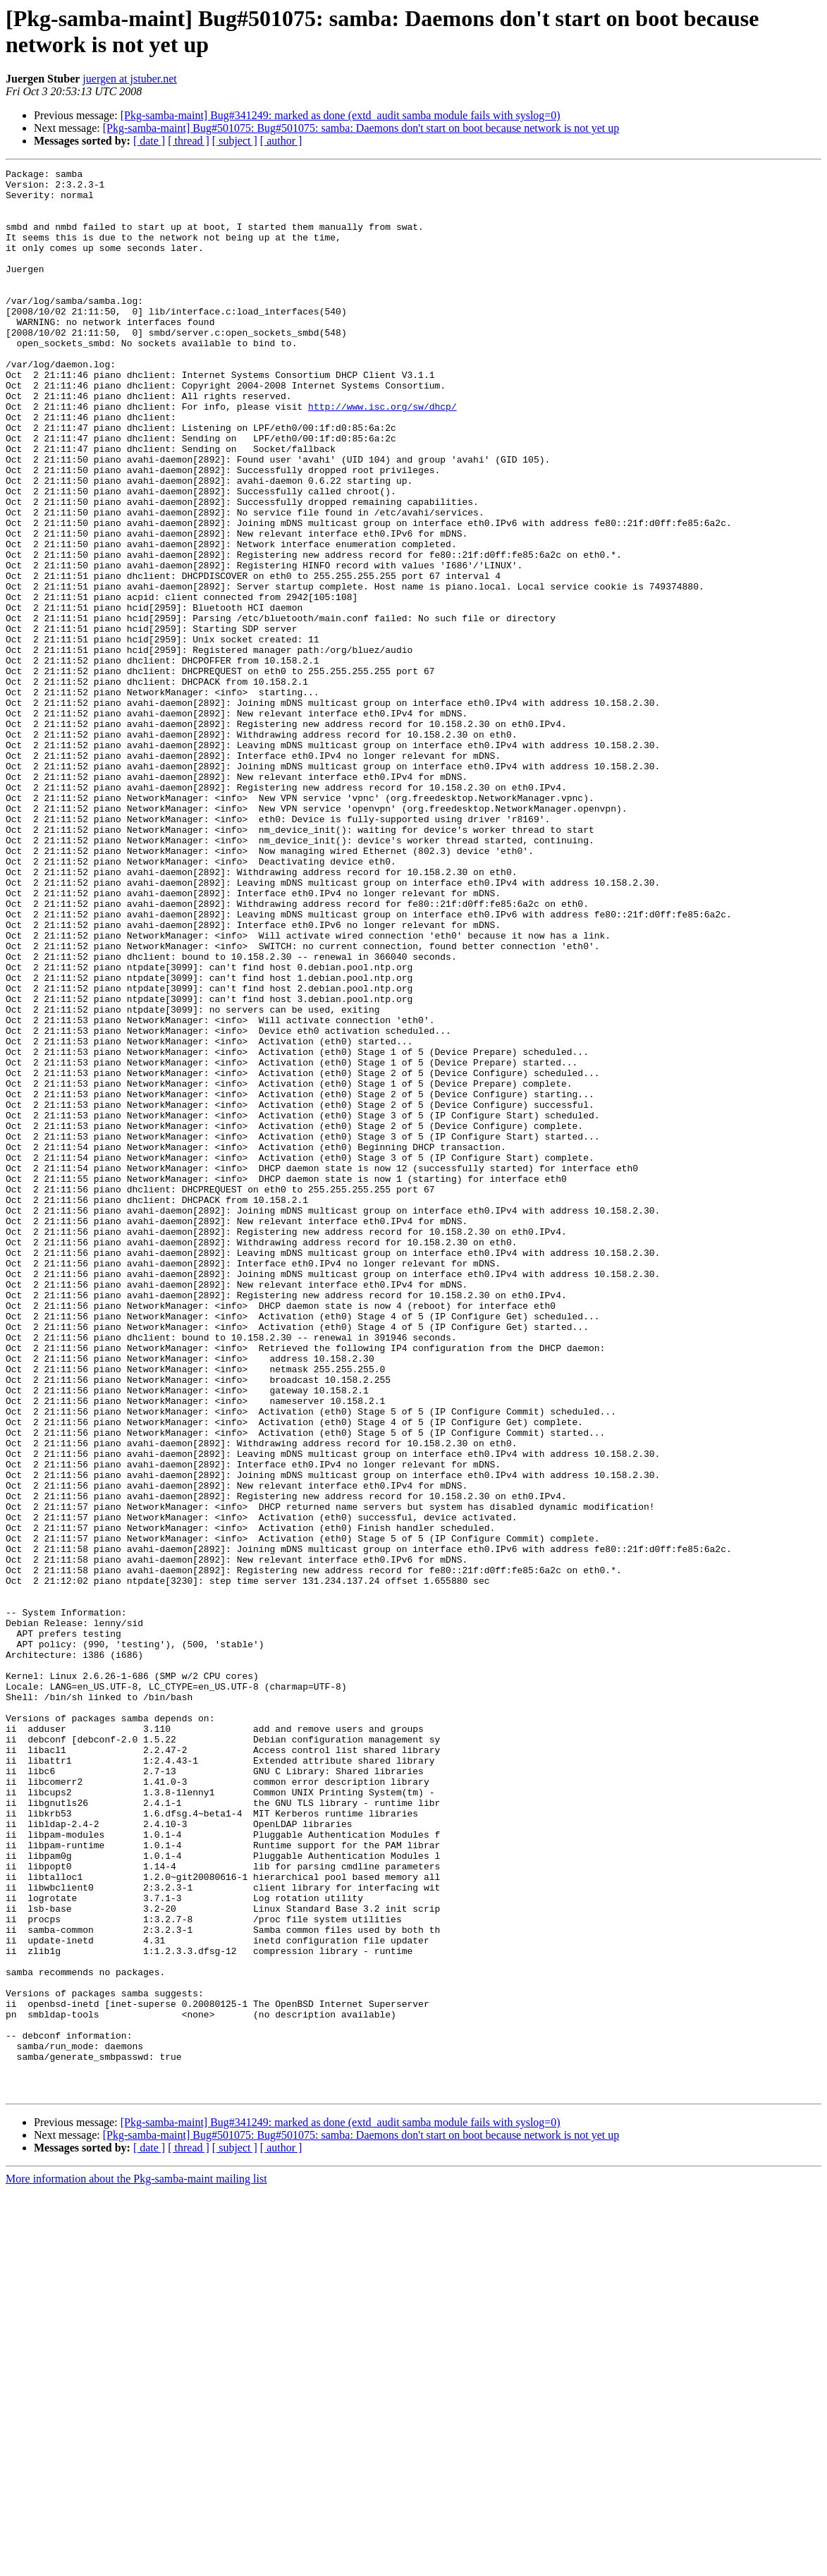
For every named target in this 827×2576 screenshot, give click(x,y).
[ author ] (281, 141)
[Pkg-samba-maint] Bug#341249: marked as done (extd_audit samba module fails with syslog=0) (340, 115)
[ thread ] (188, 141)
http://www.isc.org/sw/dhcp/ (382, 454)
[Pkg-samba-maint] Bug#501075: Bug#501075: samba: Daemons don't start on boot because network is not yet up (361, 128)
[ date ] (149, 141)
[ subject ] (234, 141)
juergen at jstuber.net (129, 79)
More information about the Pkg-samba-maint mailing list (136, 2564)
